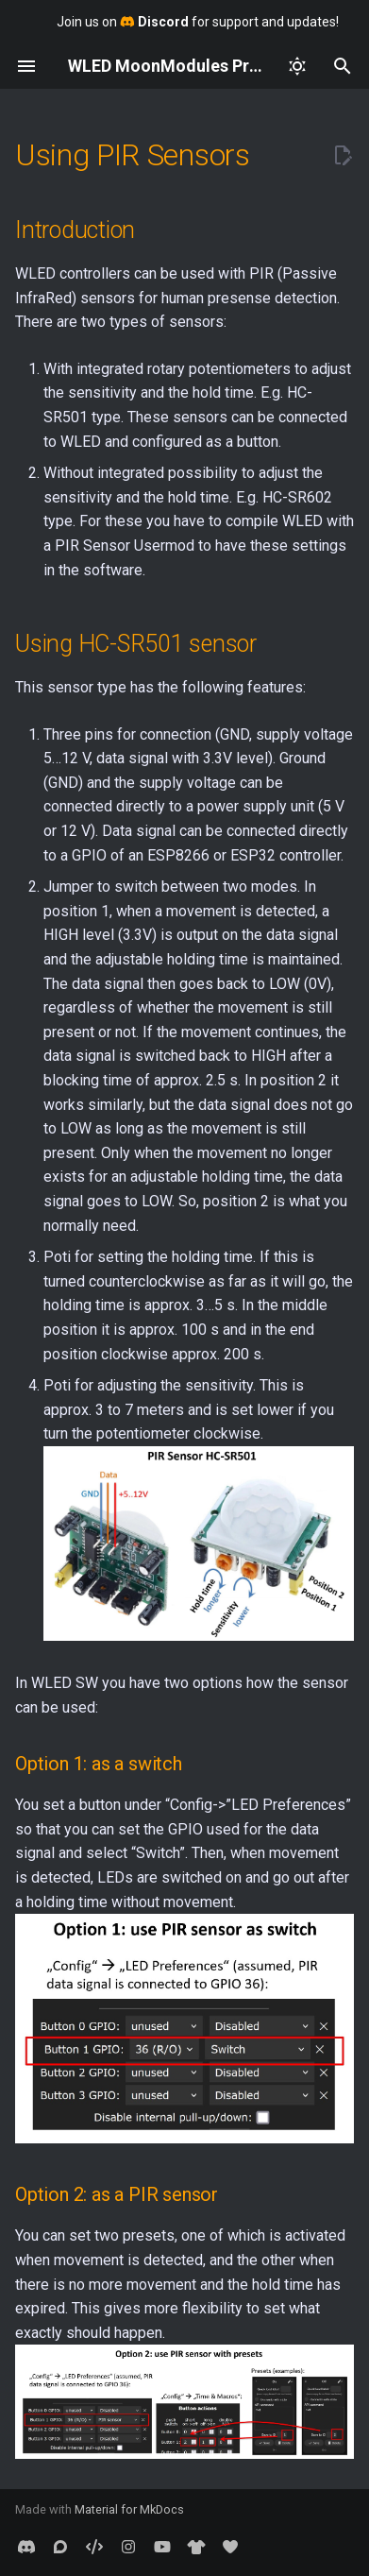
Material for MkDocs (129, 2509)
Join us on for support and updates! (198, 21)
